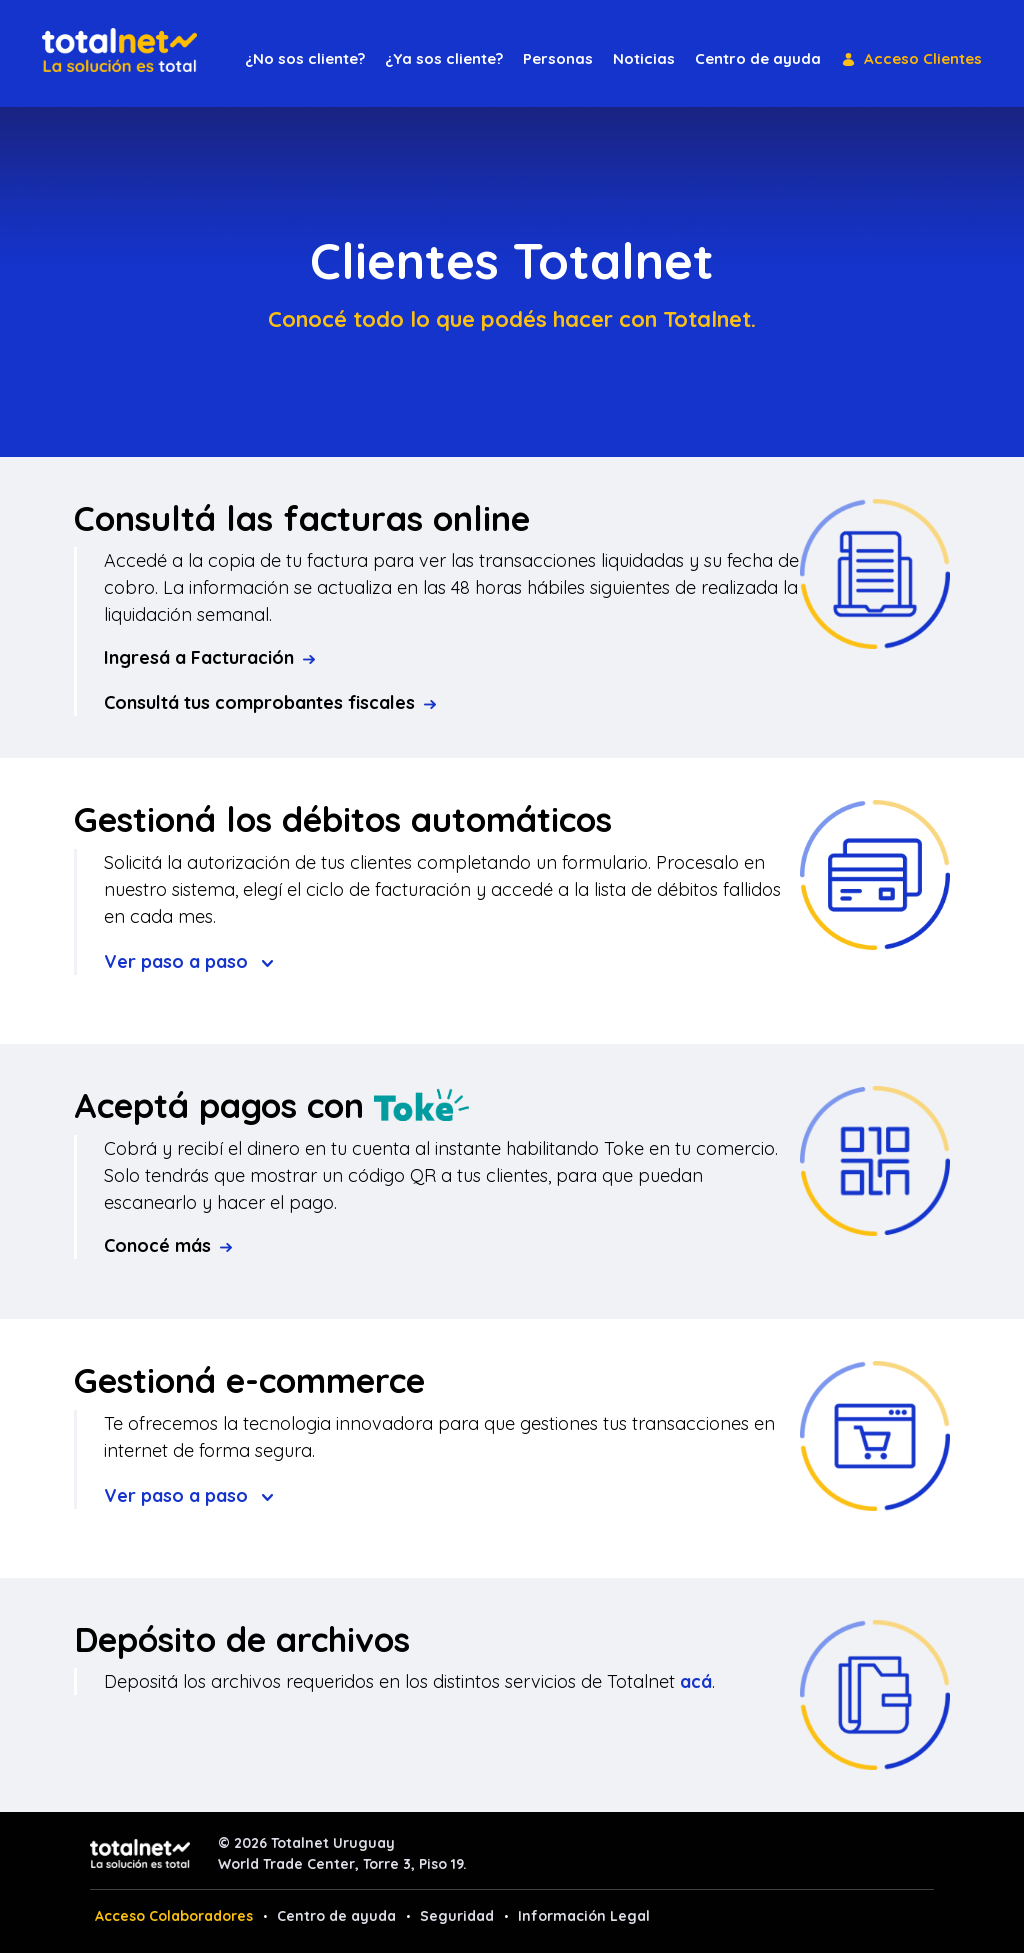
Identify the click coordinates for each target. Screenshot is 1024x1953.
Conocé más (168, 1245)
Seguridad (457, 1916)
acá (696, 1681)
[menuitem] (305, 59)
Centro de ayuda (336, 1916)
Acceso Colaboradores (174, 1916)
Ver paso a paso (188, 961)
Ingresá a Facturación (209, 657)
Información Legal (584, 1916)
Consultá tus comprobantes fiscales (270, 702)
